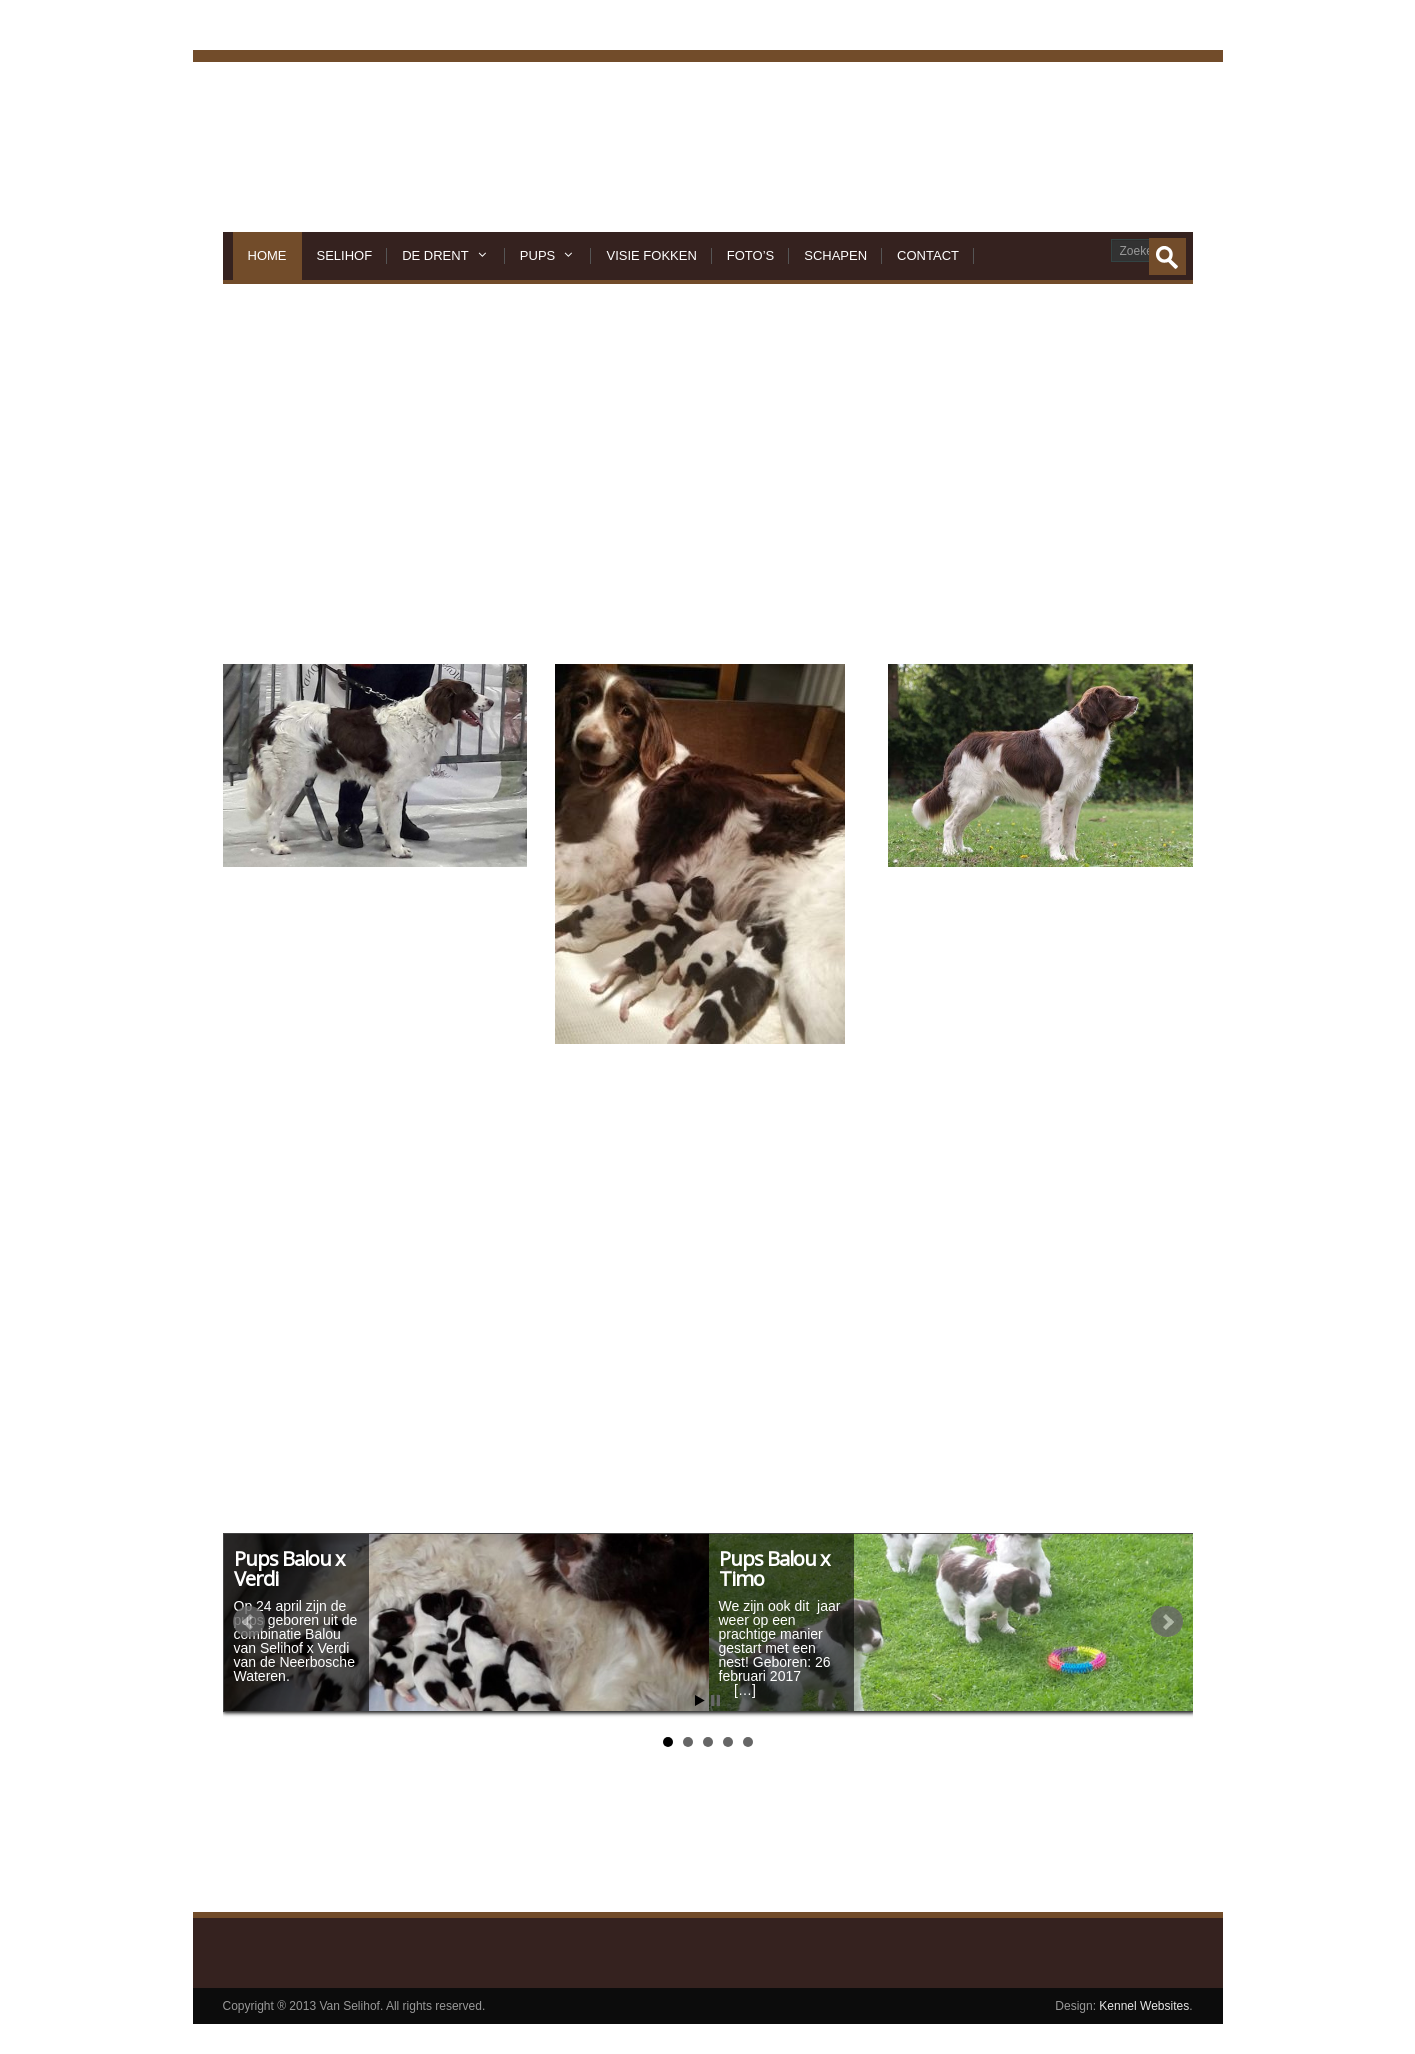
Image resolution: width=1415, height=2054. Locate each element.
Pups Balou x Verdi (289, 1568)
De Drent (446, 255)
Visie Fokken (651, 255)
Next (1167, 1622)
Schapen (835, 255)
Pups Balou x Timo (774, 1568)
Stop (715, 1700)
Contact (928, 255)
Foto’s (750, 255)
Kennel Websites (1142, 2006)
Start (700, 1700)
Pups (548, 255)
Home (267, 255)
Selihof (345, 255)
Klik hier (612, 1832)
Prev (249, 1622)
